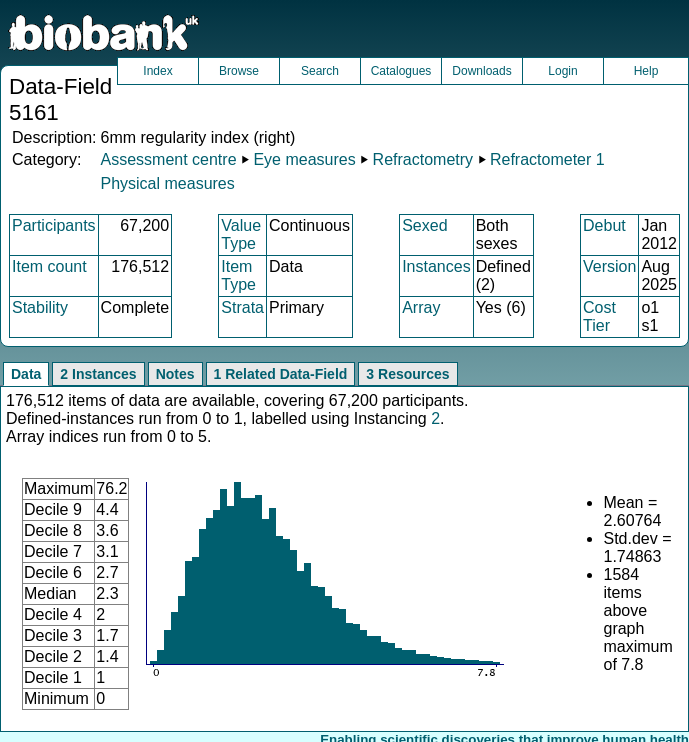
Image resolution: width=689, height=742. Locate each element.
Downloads (481, 71)
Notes (175, 374)
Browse (239, 71)
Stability (40, 307)
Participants (54, 225)
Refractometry (423, 159)
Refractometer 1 (547, 159)
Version (609, 266)
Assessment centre (168, 159)
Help (646, 71)
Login (562, 71)
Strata (242, 307)
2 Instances (98, 374)
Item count (49, 266)
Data (26, 374)
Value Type (241, 234)
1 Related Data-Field (281, 374)
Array (421, 307)
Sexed (424, 225)
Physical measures (167, 183)
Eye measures (304, 159)
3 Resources (407, 374)
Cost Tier (599, 316)
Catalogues (401, 71)
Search (320, 71)
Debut (604, 225)
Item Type (238, 275)
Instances (436, 266)
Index (157, 71)
